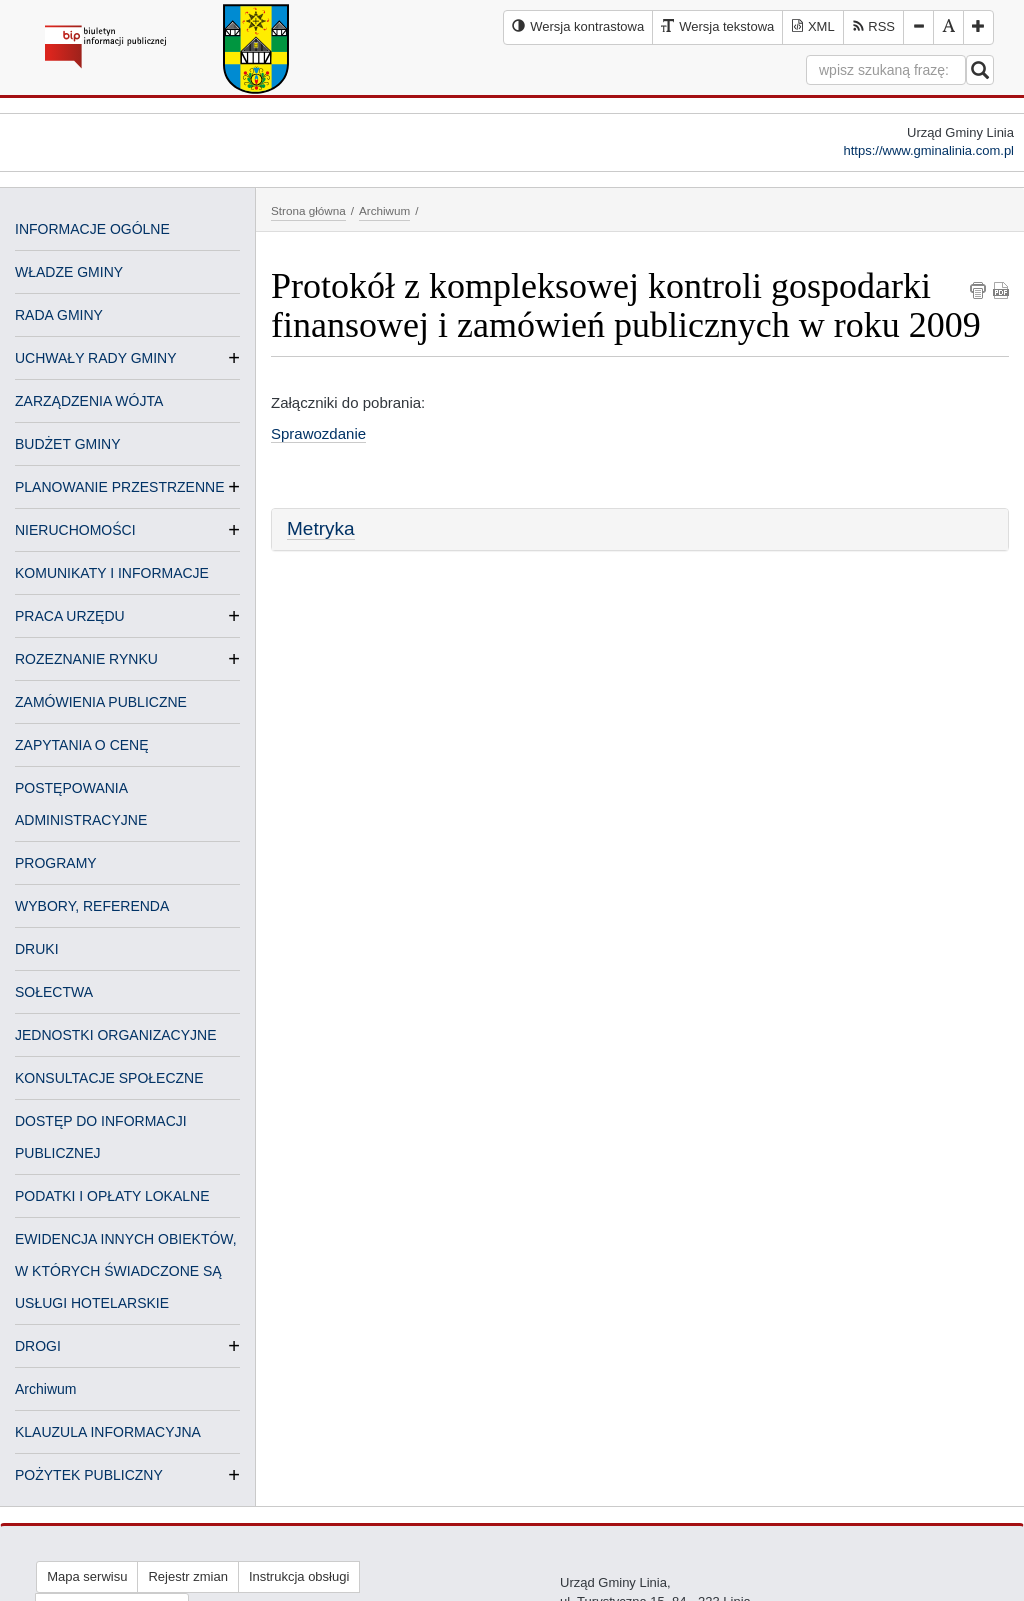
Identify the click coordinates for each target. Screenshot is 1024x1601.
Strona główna (308, 210)
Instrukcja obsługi (299, 1576)
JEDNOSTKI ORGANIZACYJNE (115, 1035)
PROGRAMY (56, 863)
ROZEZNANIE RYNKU (86, 659)
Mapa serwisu (87, 1576)
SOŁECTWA (54, 992)
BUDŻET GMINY (68, 444)
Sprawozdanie (318, 433)
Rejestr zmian (187, 1576)
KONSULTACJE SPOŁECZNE (109, 1078)
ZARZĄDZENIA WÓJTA (89, 401)
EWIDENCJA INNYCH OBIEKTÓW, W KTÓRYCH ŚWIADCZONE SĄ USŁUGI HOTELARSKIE (126, 1271)
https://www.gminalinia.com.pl (928, 150)
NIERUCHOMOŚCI (75, 530)
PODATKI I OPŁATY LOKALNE (112, 1196)
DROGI (38, 1346)
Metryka (321, 528)
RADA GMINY (59, 315)
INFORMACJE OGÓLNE (92, 229)
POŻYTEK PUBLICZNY (89, 1475)
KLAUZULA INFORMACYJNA (108, 1432)
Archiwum (45, 1389)
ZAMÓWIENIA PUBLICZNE (101, 702)
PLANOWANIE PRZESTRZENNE (120, 487)
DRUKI (37, 949)
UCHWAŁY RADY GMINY (96, 358)
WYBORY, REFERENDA (92, 906)
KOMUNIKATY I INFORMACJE (112, 573)
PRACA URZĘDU (70, 616)
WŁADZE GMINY (69, 272)
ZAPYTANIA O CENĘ (82, 745)
